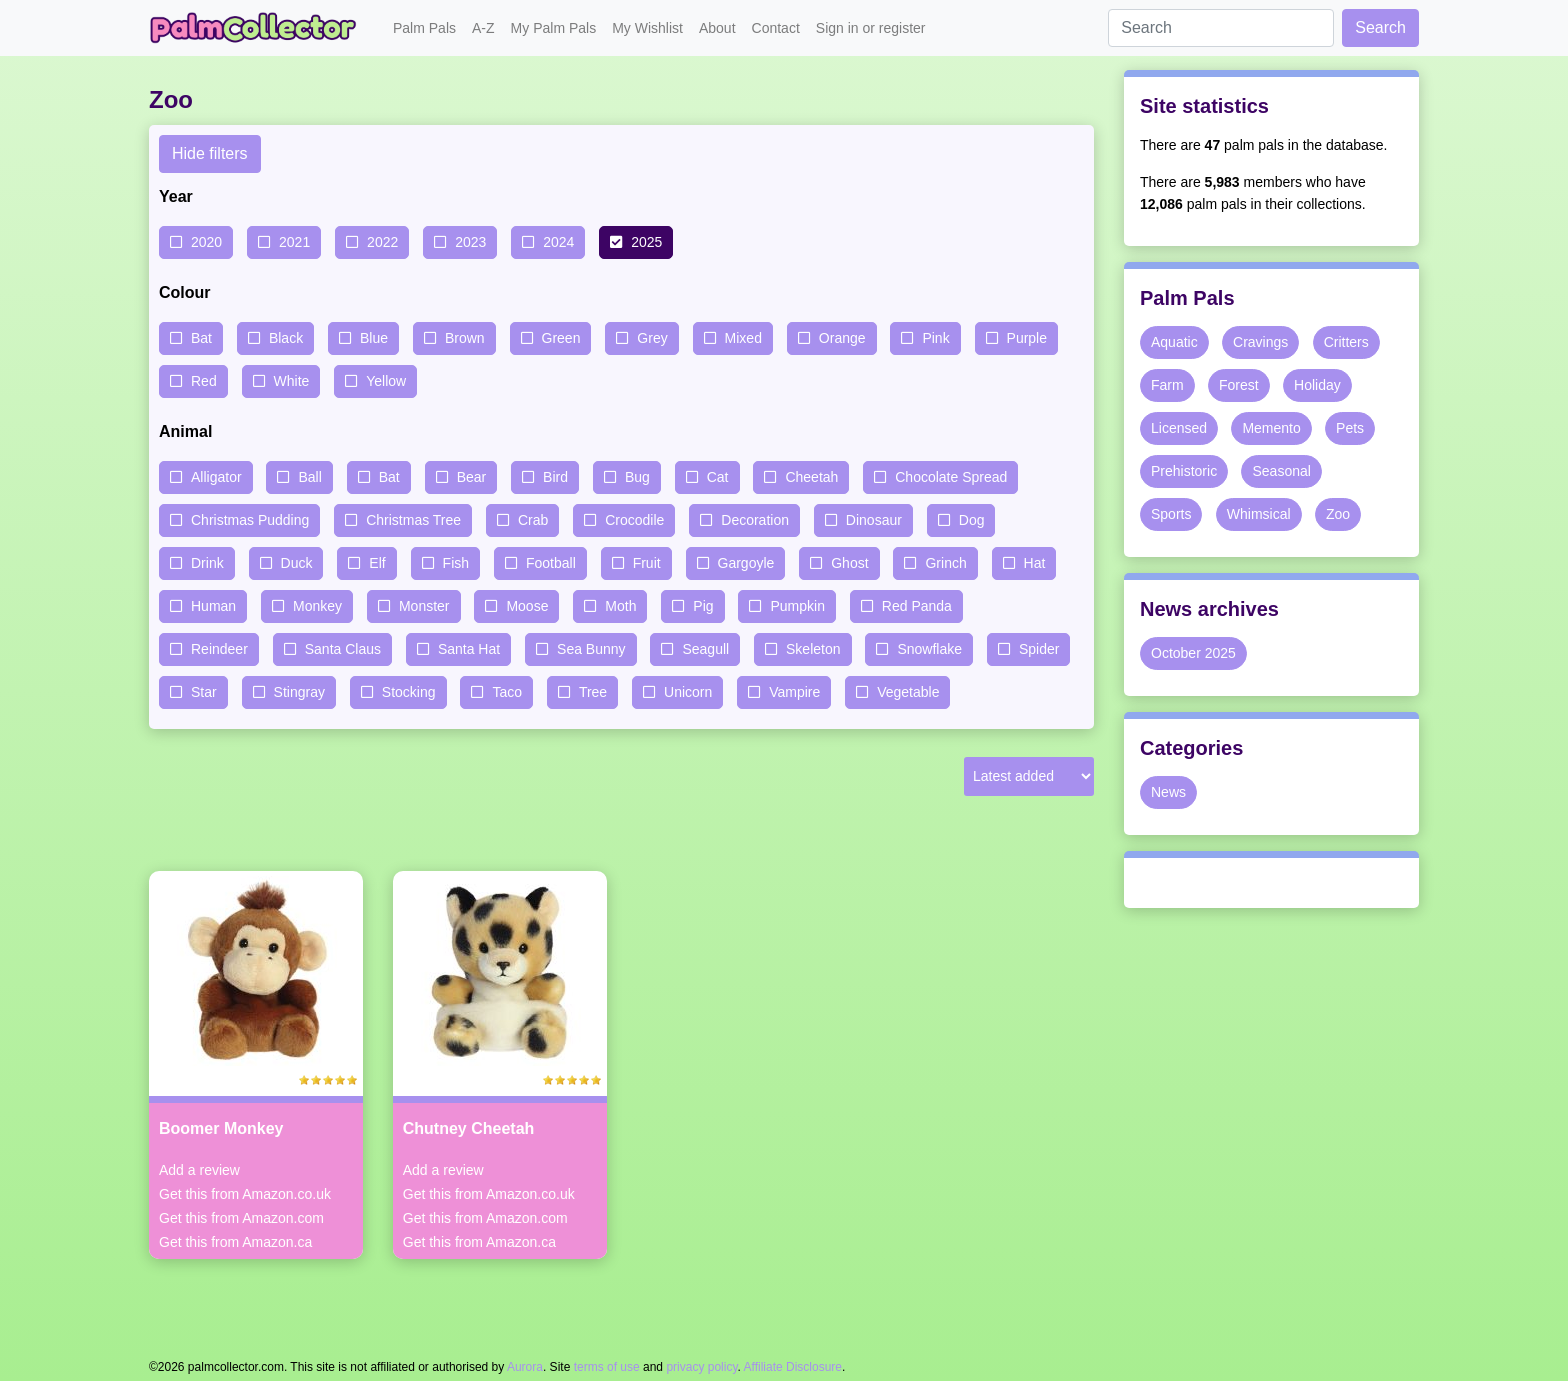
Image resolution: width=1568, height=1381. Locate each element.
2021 (294, 242)
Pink (935, 338)
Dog (972, 520)
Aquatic (1174, 342)
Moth (620, 606)
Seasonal (1281, 471)
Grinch (945, 563)
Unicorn (688, 692)
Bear (472, 477)
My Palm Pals (554, 28)
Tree (593, 692)
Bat (201, 338)
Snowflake (929, 649)
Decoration (755, 520)
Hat (1035, 563)
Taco (507, 692)
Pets (1350, 428)
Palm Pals (424, 28)
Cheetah (811, 477)
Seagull (705, 649)
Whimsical (1259, 514)
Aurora (525, 1367)
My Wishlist (647, 28)
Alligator (216, 477)
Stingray (299, 692)
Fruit (647, 563)
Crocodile (634, 520)
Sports (1171, 514)
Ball (309, 477)
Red (204, 381)
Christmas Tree (413, 520)
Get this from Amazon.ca (235, 1242)
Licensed (1179, 428)
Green (561, 338)
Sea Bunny (591, 649)
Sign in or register (871, 28)
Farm (1167, 385)
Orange (842, 338)
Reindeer (219, 649)
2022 (382, 242)
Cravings (1260, 342)
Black (286, 338)
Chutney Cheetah (469, 1128)
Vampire (794, 692)
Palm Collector (259, 28)
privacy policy (701, 1367)
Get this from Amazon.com (241, 1218)
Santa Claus (343, 649)
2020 (206, 242)
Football (551, 563)
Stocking (409, 692)
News (1168, 792)
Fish (456, 563)
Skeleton (813, 649)
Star (204, 692)
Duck (297, 563)
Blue (374, 338)
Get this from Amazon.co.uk (245, 1194)
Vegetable (908, 692)
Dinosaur (874, 520)
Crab (533, 520)
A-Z (483, 28)
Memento (1271, 428)
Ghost (849, 563)
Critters (1346, 342)
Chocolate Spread (951, 477)
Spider (1039, 649)
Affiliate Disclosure (793, 1367)
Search (1380, 27)
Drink (207, 563)
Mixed (743, 338)
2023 (470, 242)
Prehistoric (1184, 471)
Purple (1027, 338)
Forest (1239, 385)
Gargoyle (746, 563)
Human (213, 606)
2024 (558, 242)
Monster (424, 606)
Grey (652, 338)
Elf (377, 563)
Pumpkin (797, 606)
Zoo (1338, 514)
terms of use (607, 1367)
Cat (718, 477)
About (717, 28)
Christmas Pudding (250, 520)
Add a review (199, 1170)
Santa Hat (469, 649)
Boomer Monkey (221, 1128)
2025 (646, 242)
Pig (703, 606)
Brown (465, 338)
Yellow (386, 381)
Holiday (1317, 385)
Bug (637, 477)
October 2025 (1193, 653)
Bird (555, 477)
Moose (527, 606)
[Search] (1221, 28)
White (292, 381)
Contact (776, 28)
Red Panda (917, 606)
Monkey (317, 606)
